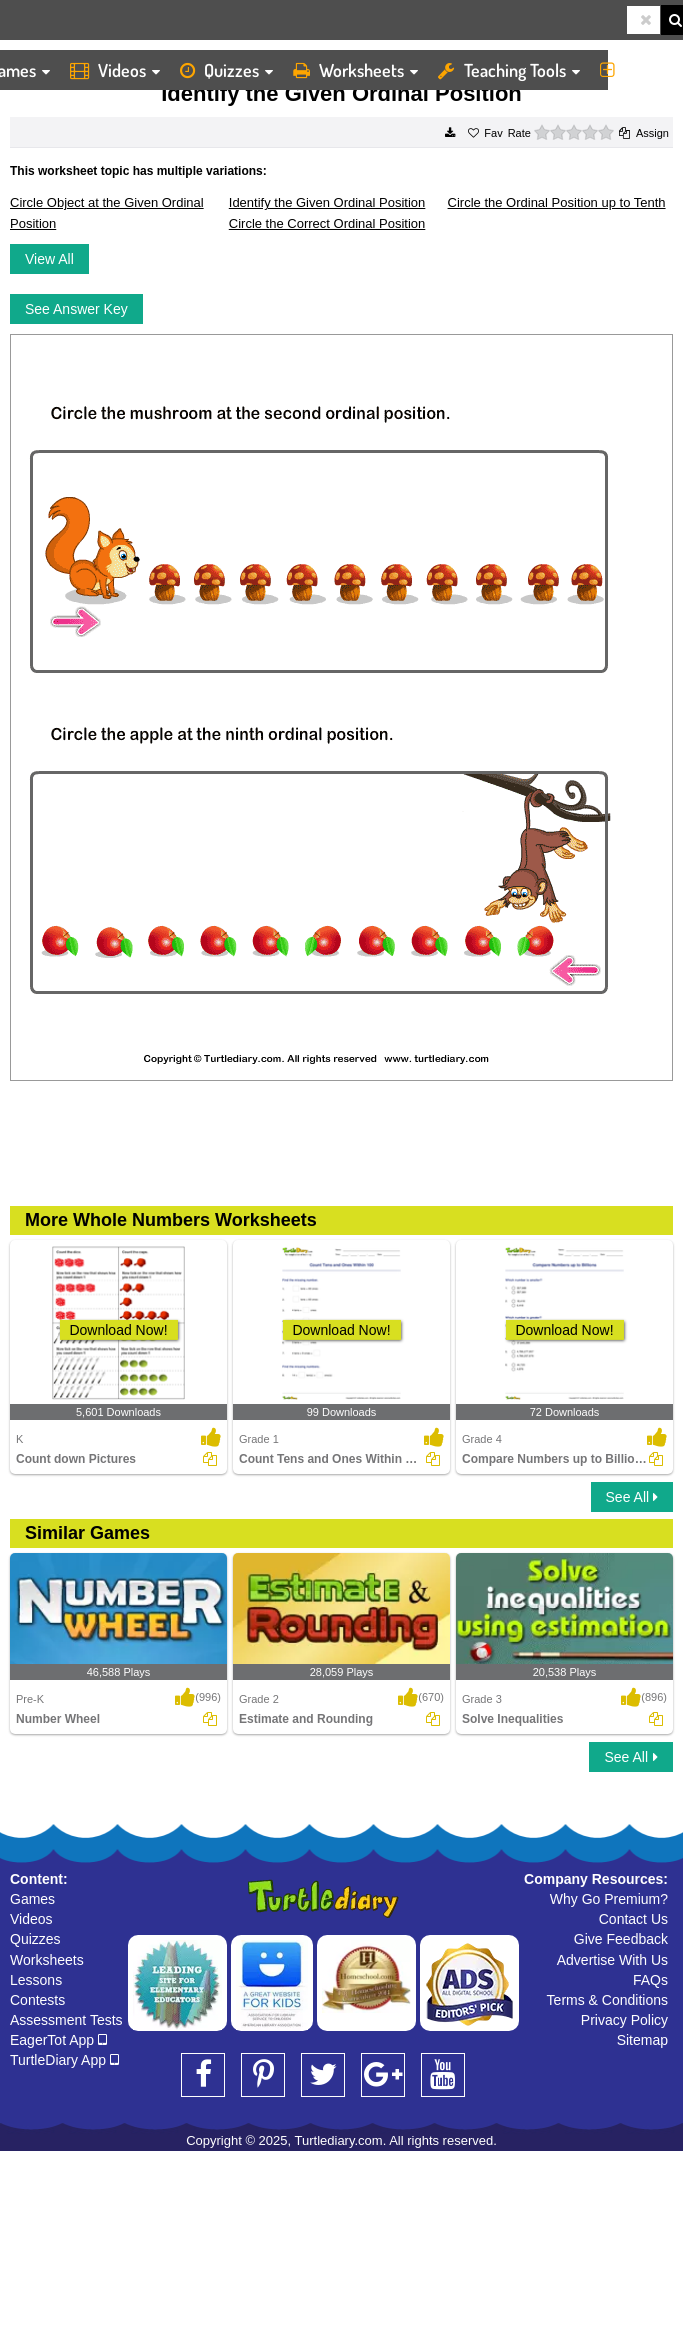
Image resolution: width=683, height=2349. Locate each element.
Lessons (36, 1980)
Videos (115, 70)
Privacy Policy (624, 2020)
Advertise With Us (612, 1960)
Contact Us (633, 1919)
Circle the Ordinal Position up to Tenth (557, 202)
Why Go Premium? (609, 1899)
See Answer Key (76, 309)
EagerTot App (58, 2040)
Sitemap (642, 2040)
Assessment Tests (66, 2020)
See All (632, 1497)
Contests (37, 2000)
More (636, 70)
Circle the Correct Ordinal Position (327, 223)
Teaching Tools (509, 70)
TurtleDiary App (64, 2060)
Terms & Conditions (607, 2000)
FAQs (650, 1980)
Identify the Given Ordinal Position (327, 202)
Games (32, 1899)
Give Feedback (621, 1939)
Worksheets (355, 70)
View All (49, 259)
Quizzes (226, 70)
